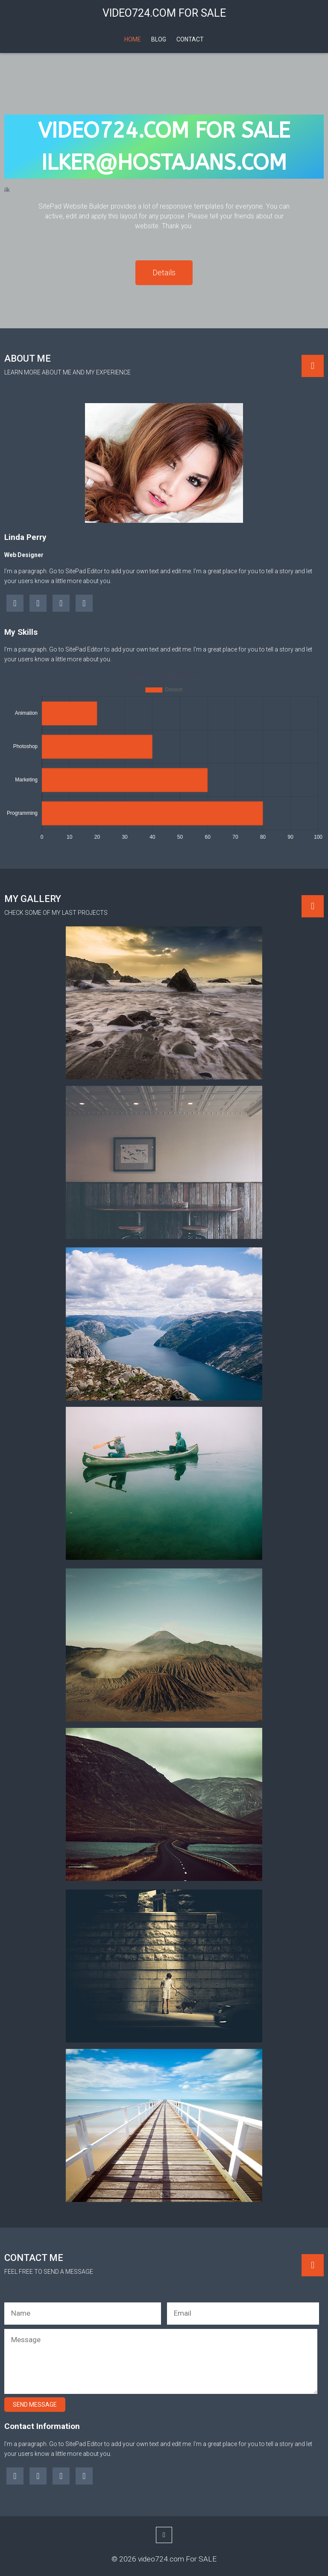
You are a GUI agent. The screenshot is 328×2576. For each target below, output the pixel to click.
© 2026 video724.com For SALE (164, 2559)
